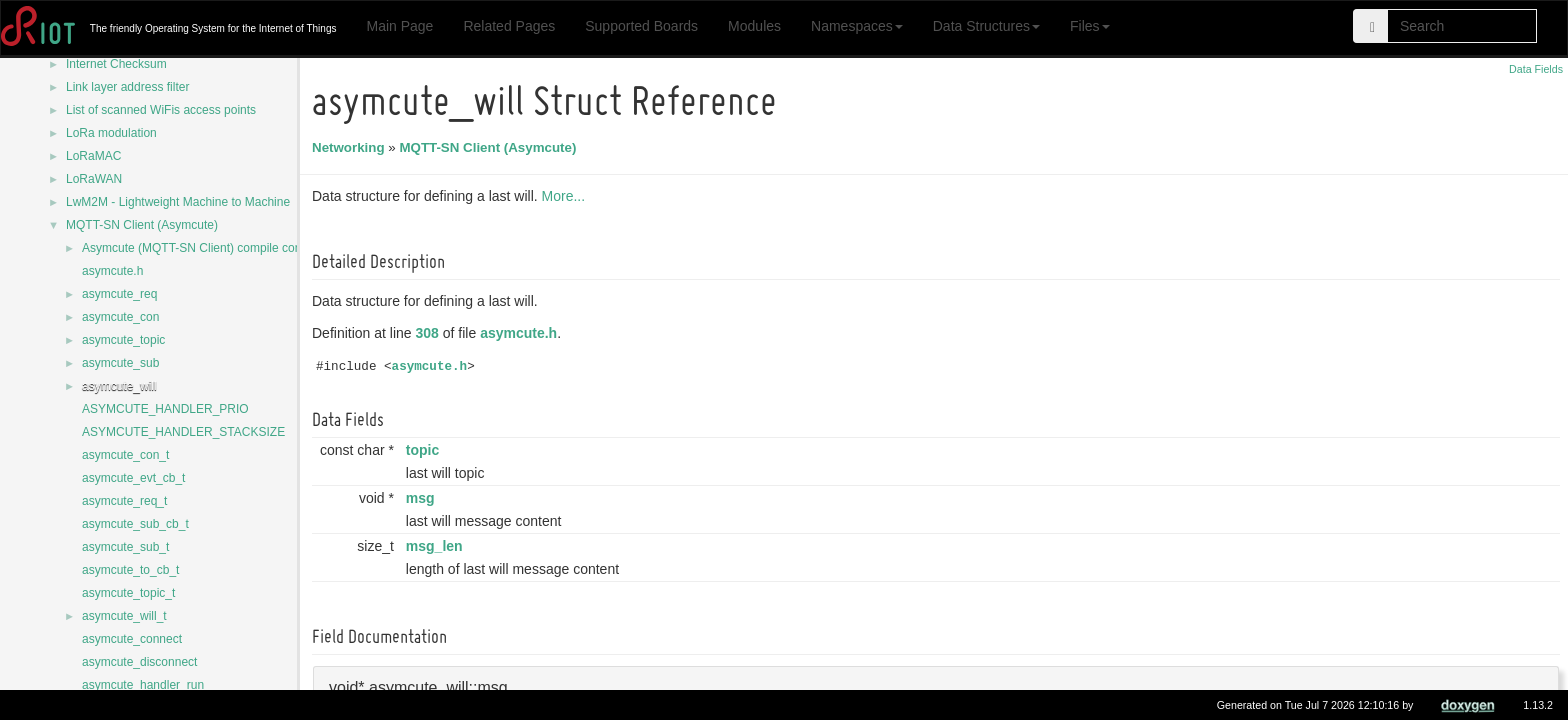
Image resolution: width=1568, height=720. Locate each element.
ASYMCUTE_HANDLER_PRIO (165, 409)
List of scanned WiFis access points (161, 110)
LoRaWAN (94, 179)
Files (1090, 26)
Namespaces (857, 26)
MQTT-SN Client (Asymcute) (142, 225)
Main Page (399, 26)
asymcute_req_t (124, 501)
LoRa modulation (111, 133)
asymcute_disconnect (139, 662)
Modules (754, 26)
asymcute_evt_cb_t (133, 478)
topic (425, 450)
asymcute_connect (132, 639)
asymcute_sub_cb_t (135, 524)
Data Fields (1536, 69)
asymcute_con (120, 317)
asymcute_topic (123, 340)
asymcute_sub (120, 363)
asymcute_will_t (124, 616)
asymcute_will (119, 386)
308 (430, 333)
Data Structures (986, 26)
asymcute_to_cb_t (130, 570)
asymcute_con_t (125, 455)
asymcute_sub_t (125, 547)
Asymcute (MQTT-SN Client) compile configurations (219, 248)
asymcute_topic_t (128, 593)
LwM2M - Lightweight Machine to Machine (178, 202)
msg (423, 498)
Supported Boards (641, 26)
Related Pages (509, 26)
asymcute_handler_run (143, 685)
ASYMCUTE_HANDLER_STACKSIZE (183, 432)
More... (567, 196)
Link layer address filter (127, 87)
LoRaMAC (93, 156)
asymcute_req (119, 294)
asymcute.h (112, 271)
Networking (351, 147)
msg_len (437, 546)
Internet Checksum (116, 64)
